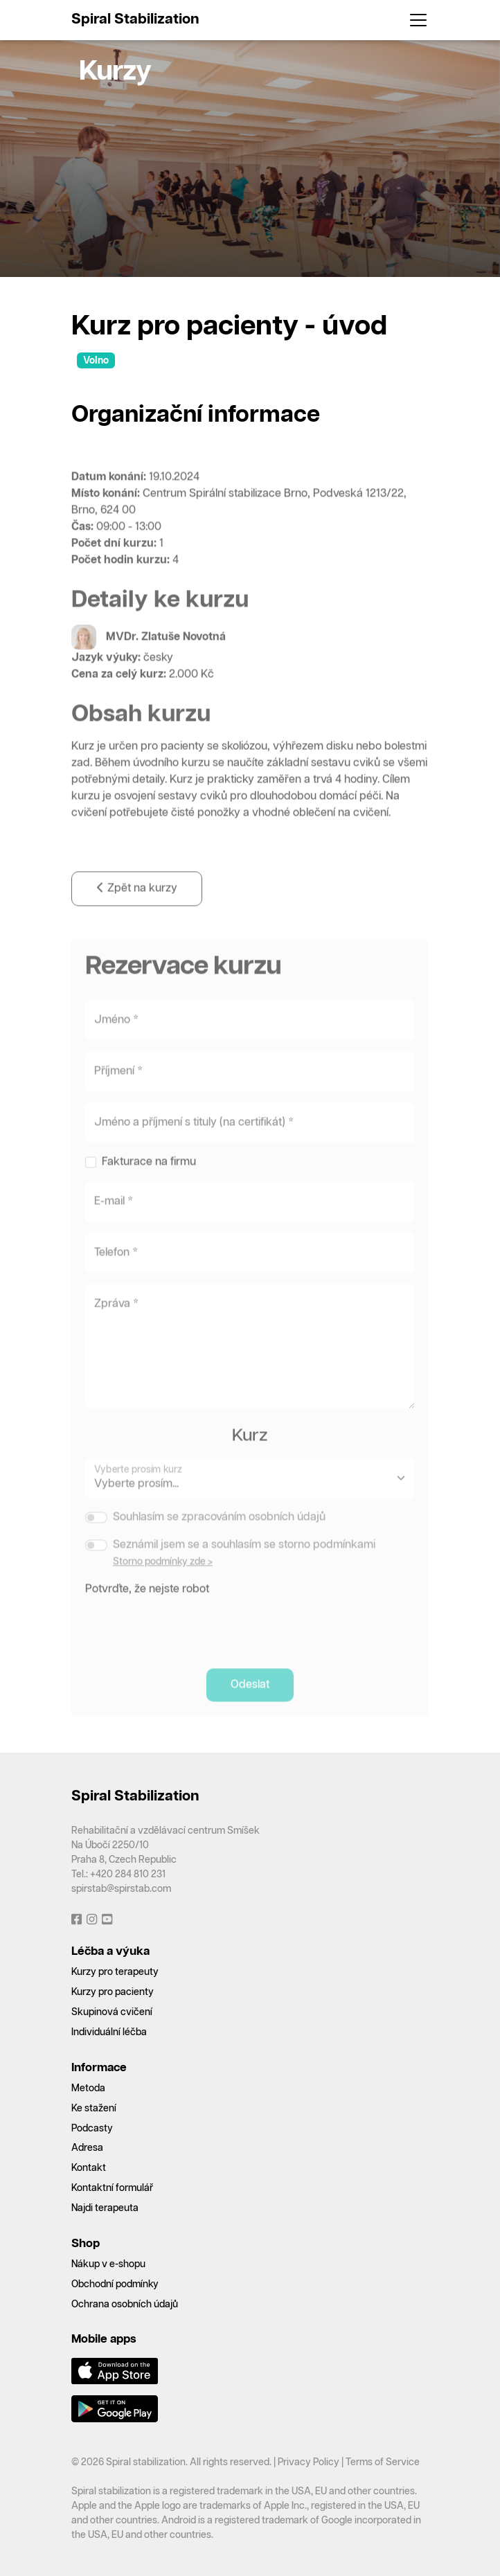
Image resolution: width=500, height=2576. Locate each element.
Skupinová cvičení (111, 2012)
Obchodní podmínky (115, 2284)
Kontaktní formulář (112, 2188)
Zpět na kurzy (136, 906)
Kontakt (88, 2168)
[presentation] (190, 1643)
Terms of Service (383, 2462)
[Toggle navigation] (414, 20)
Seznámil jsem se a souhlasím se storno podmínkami (244, 1562)
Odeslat (250, 1702)
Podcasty (92, 2129)
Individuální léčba (109, 2032)
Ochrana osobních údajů (124, 2304)
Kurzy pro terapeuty (115, 1972)
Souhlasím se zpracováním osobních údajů (219, 1535)
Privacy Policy (308, 2462)
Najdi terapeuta (105, 2208)
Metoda (88, 2088)
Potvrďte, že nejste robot (147, 1607)
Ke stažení (93, 2108)
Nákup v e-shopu (108, 2264)
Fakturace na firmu (149, 1180)
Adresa (87, 2148)
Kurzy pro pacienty (112, 1992)
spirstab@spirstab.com (121, 1889)
